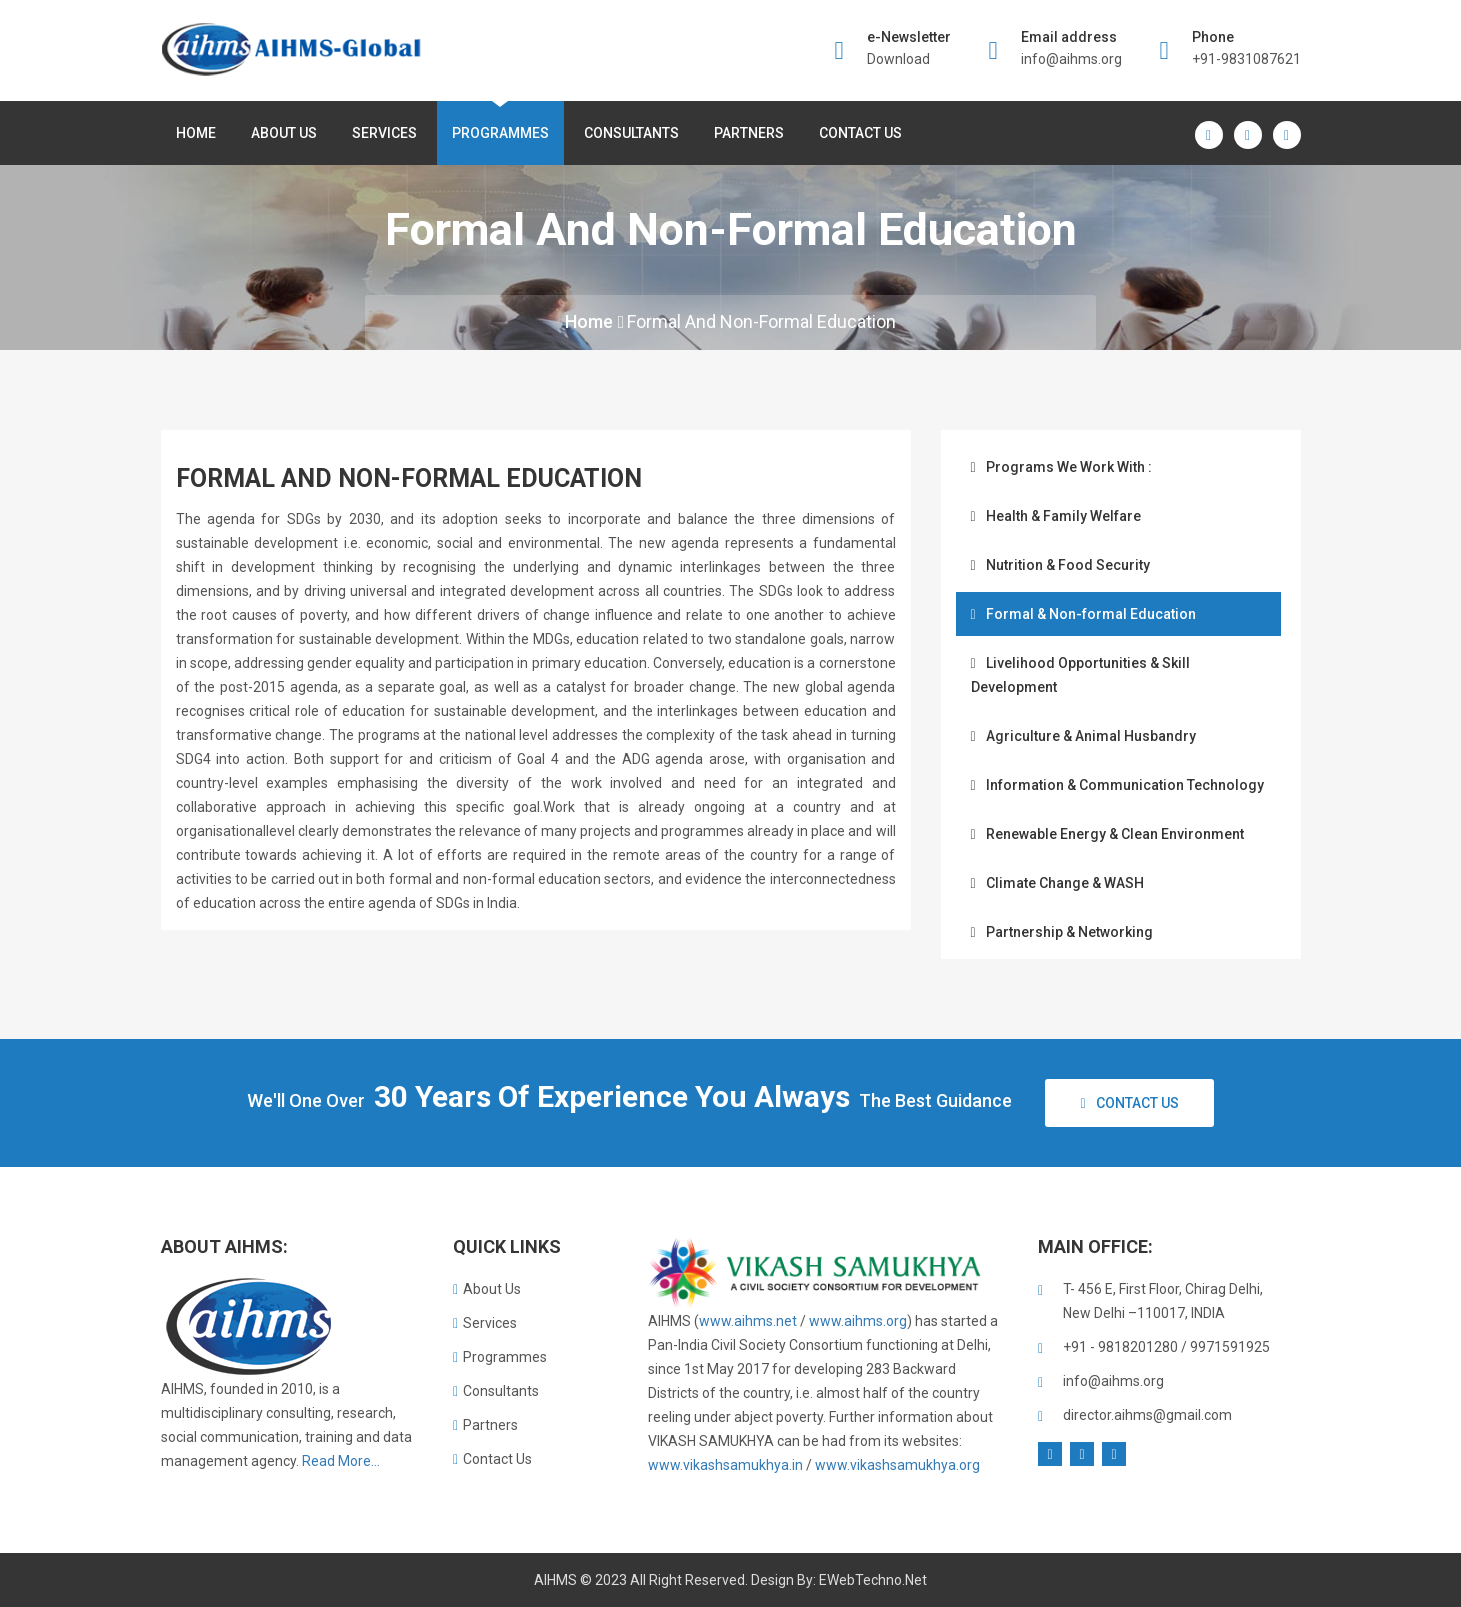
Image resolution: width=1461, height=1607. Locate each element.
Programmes (500, 133)
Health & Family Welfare (1056, 516)
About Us (487, 1289)
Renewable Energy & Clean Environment (1107, 834)
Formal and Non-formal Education (761, 321)
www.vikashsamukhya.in (725, 1465)
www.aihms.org (858, 1321)
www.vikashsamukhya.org (897, 1465)
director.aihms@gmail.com (1147, 1415)
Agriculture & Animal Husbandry (1083, 736)
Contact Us (860, 133)
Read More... (341, 1461)
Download (898, 59)
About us (284, 133)
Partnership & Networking (1062, 932)
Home (196, 133)
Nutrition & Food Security (1060, 565)
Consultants (631, 133)
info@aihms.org (1071, 59)
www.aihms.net (748, 1321)
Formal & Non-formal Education (1083, 614)
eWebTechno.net (873, 1580)
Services (384, 133)
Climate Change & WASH (1057, 883)
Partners (749, 133)
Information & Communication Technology (1117, 785)
